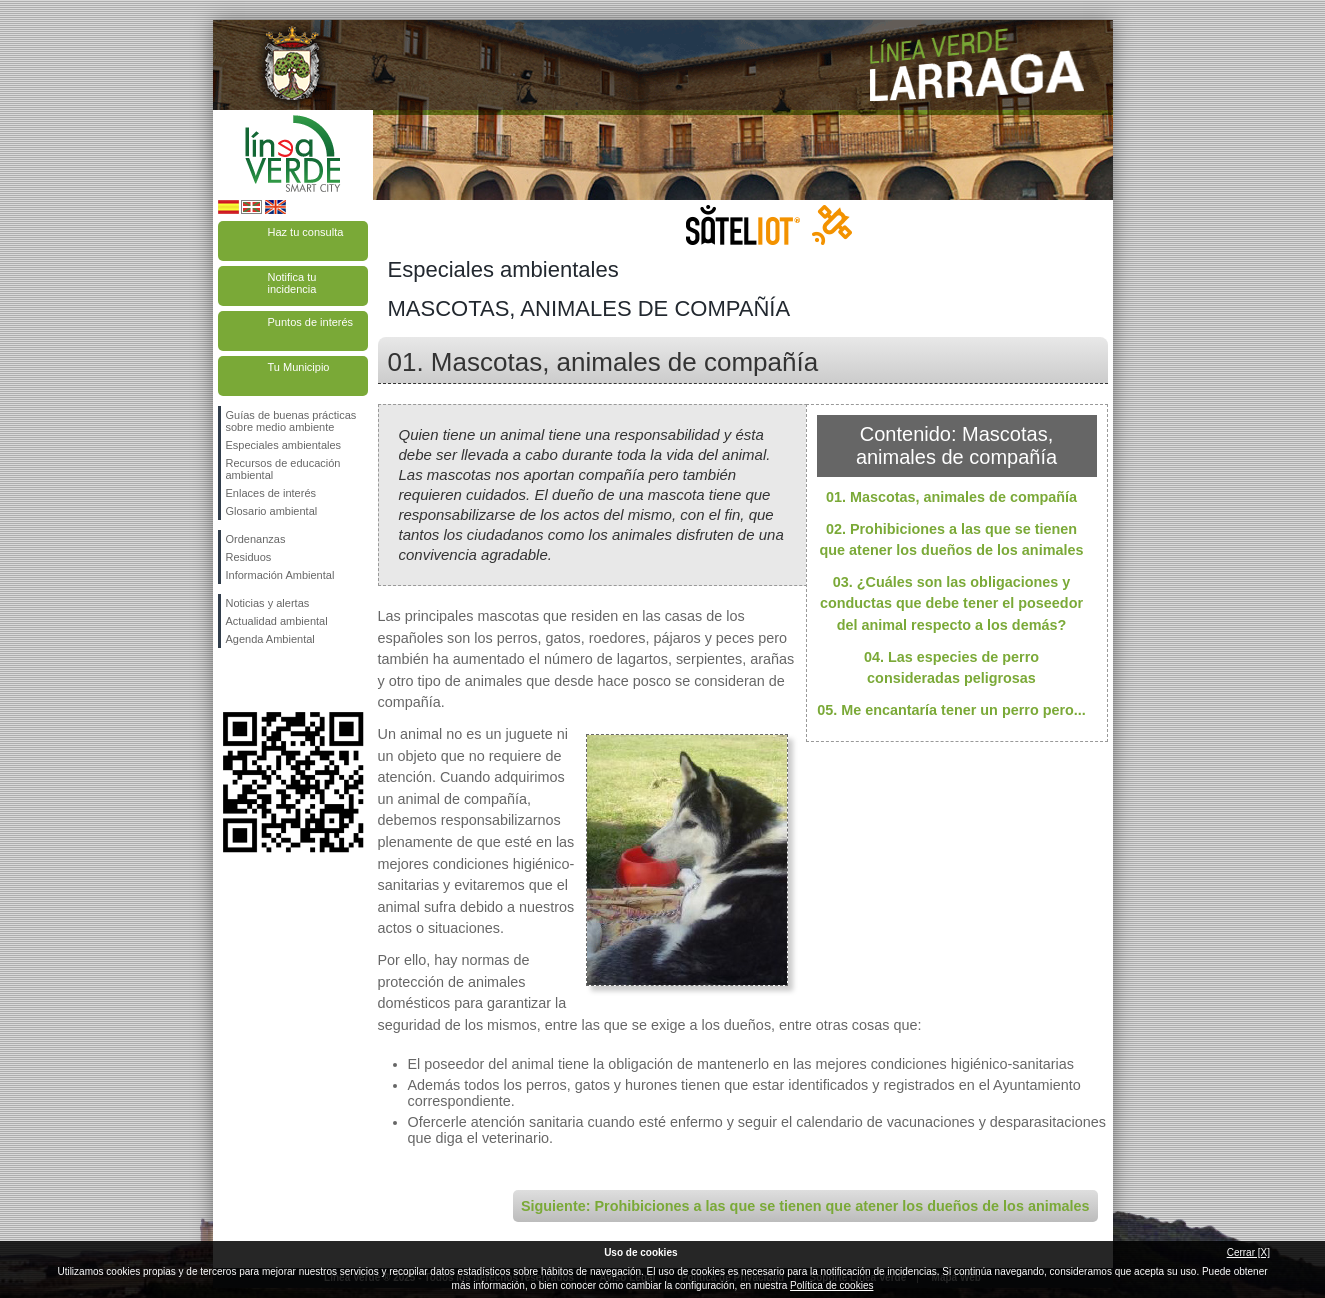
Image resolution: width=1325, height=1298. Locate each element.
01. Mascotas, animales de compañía (951, 497)
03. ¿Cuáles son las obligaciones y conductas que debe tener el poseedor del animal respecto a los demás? (951, 603)
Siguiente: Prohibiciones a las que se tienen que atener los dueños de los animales (805, 1206)
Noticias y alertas (268, 603)
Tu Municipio (299, 367)
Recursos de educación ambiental (283, 469)
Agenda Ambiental (270, 639)
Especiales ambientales (284, 445)
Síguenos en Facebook (230, 680)
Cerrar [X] (1248, 1252)
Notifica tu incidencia (292, 283)
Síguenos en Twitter (263, 680)
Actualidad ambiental (277, 621)
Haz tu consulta (306, 232)
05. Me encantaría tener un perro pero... (951, 710)
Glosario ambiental (272, 511)
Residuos (249, 557)
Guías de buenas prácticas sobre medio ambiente (291, 421)
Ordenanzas (256, 539)
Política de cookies (831, 1285)
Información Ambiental (280, 575)
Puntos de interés (311, 322)
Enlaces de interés (271, 493)
